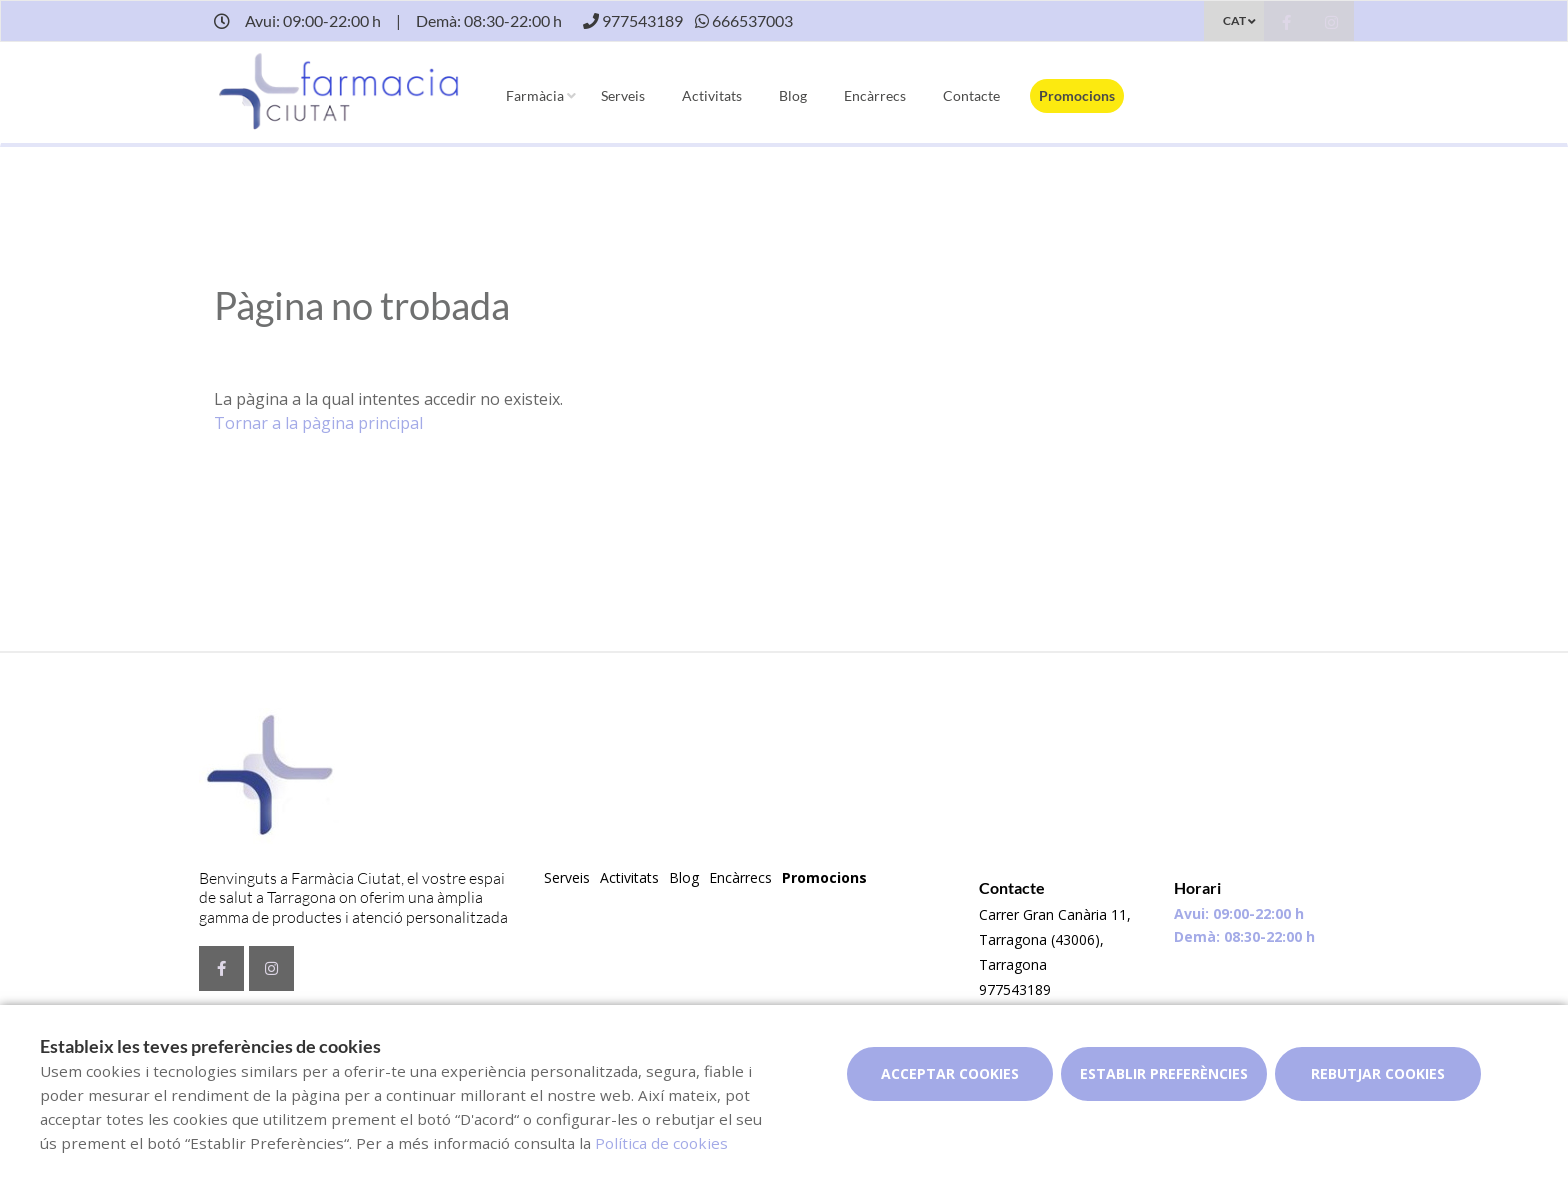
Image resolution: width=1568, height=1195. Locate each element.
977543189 (1015, 989)
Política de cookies (661, 1143)
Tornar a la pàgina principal (318, 423)
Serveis (623, 95)
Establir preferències (1164, 1073)
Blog (793, 95)
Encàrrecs (875, 95)
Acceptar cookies (950, 1073)
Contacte (971, 95)
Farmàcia (535, 95)
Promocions (1077, 95)
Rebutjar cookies (1378, 1073)
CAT (1234, 20)
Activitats (712, 95)
